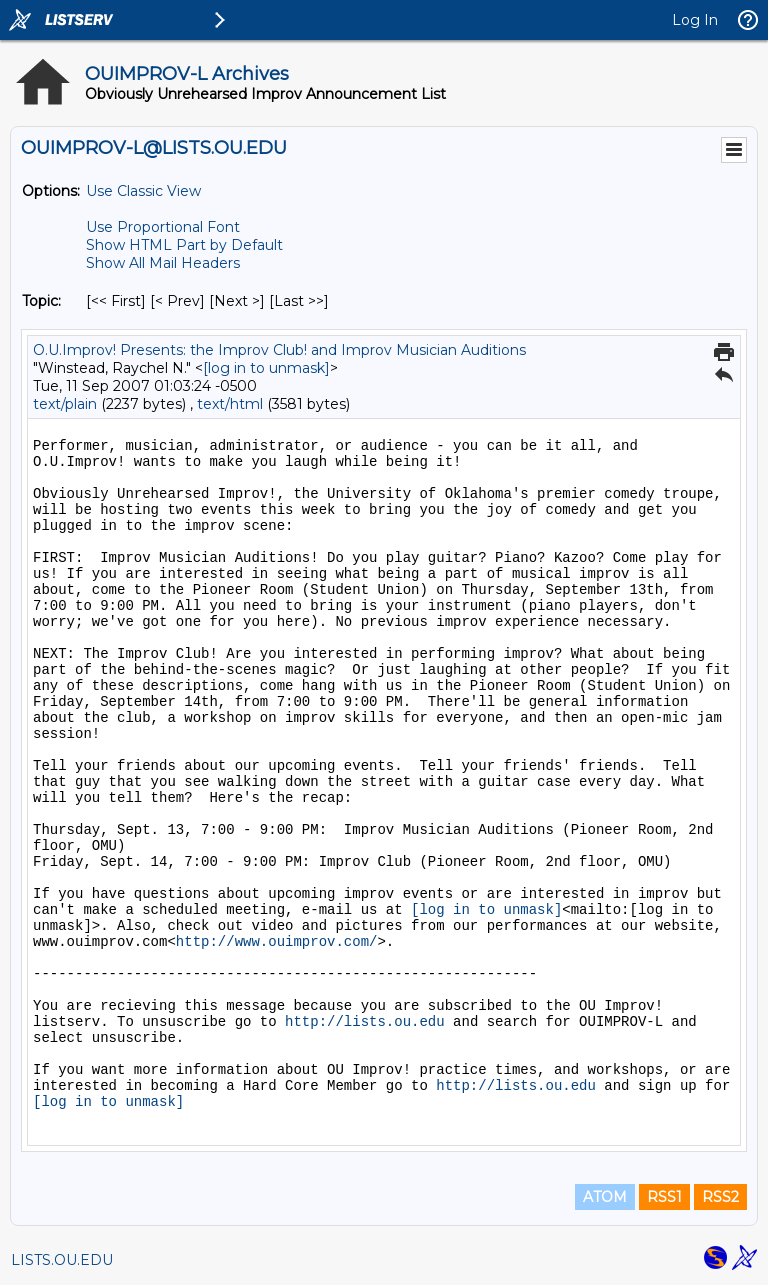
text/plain (65, 404)
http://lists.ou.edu (365, 1022)
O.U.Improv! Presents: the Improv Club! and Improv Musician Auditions (279, 350)
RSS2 (720, 1197)
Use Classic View (143, 191)
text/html (230, 404)
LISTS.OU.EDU (62, 1260)
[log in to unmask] (266, 368)
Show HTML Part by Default (184, 245)
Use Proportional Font (163, 227)
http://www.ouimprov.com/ (277, 942)
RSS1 (664, 1197)
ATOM (605, 1197)
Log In (695, 20)
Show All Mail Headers (163, 263)
